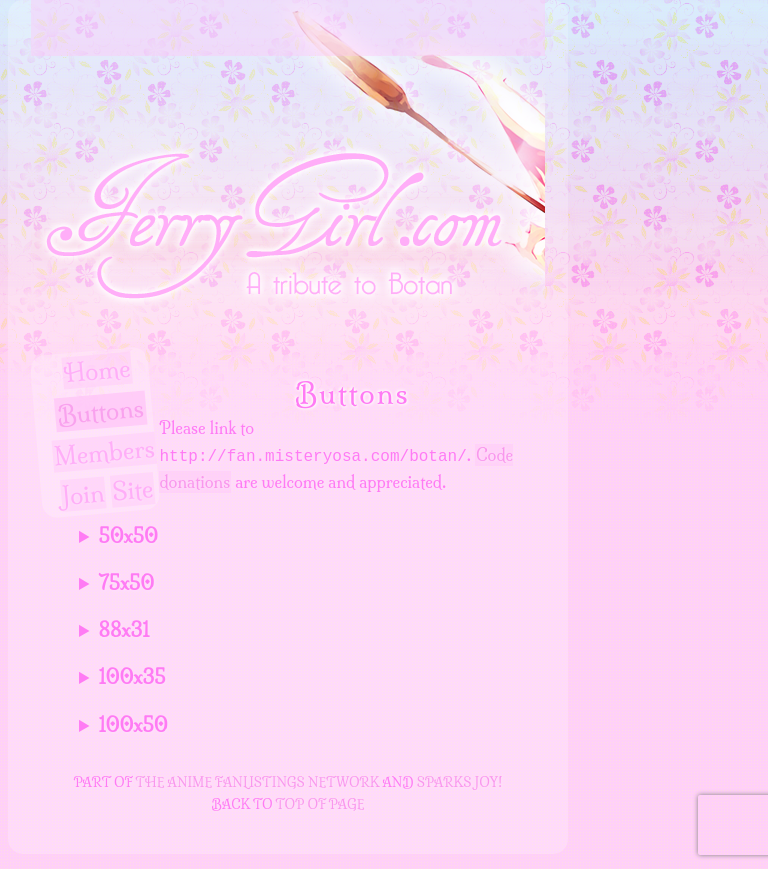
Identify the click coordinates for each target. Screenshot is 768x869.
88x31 (124, 630)
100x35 (132, 677)
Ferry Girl (397, 28)
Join (83, 495)
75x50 (127, 583)
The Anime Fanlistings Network (258, 782)
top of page (320, 804)
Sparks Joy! (460, 782)
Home (97, 371)
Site (133, 490)
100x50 (133, 725)
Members (105, 451)
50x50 (128, 536)
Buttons (100, 411)
